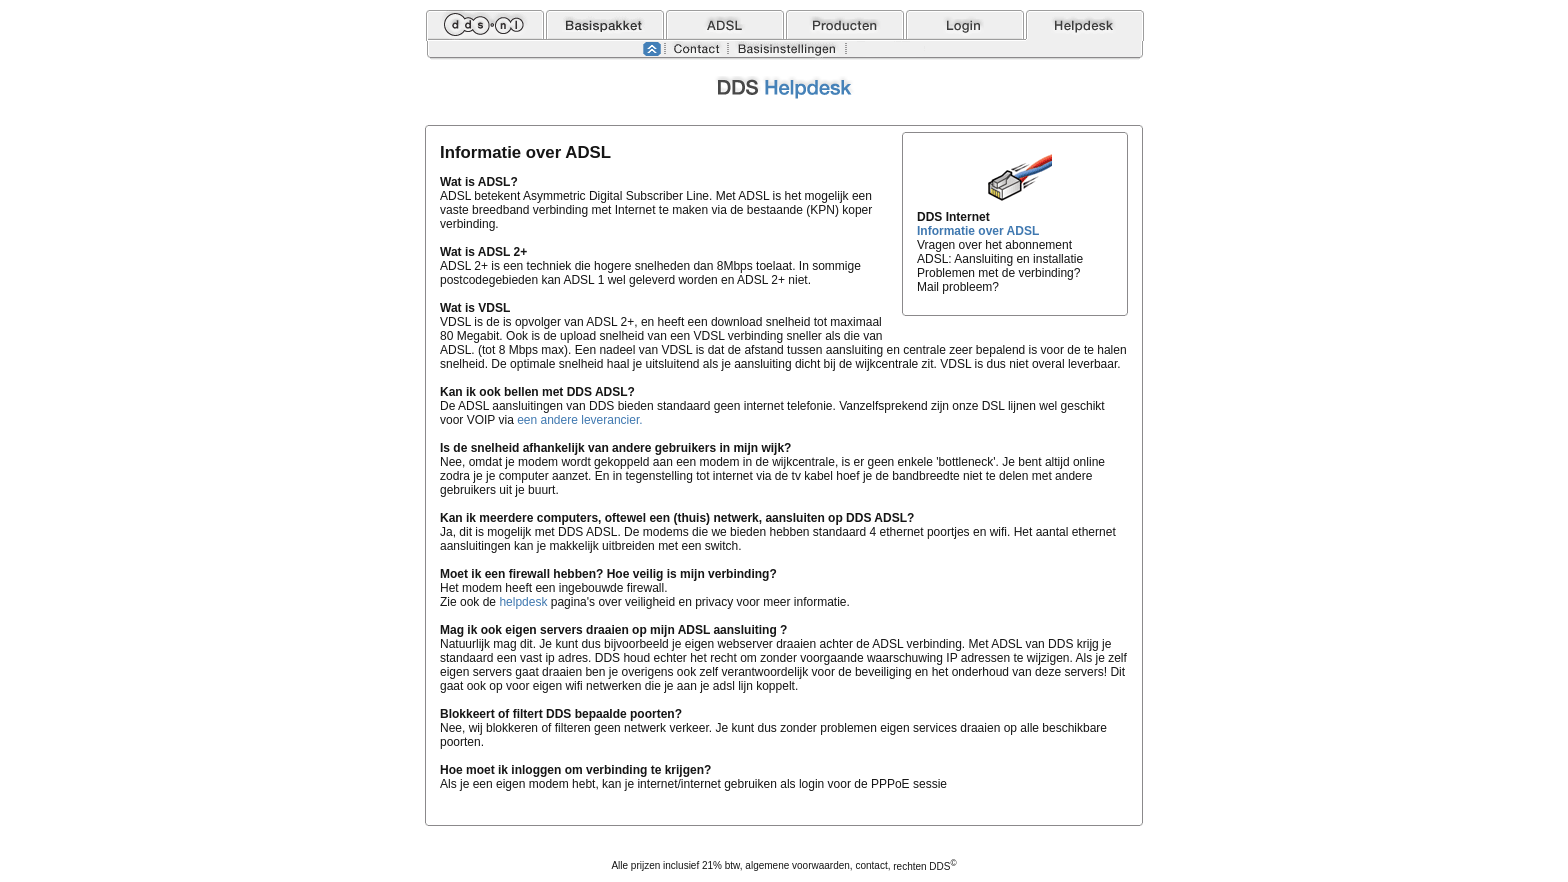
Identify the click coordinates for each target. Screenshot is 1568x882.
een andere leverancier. (579, 420)
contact (871, 866)
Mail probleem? (958, 287)
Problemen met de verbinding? (998, 273)
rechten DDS (924, 866)
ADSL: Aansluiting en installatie (1000, 259)
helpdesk (523, 602)
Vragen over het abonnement (994, 245)
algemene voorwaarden (797, 866)
